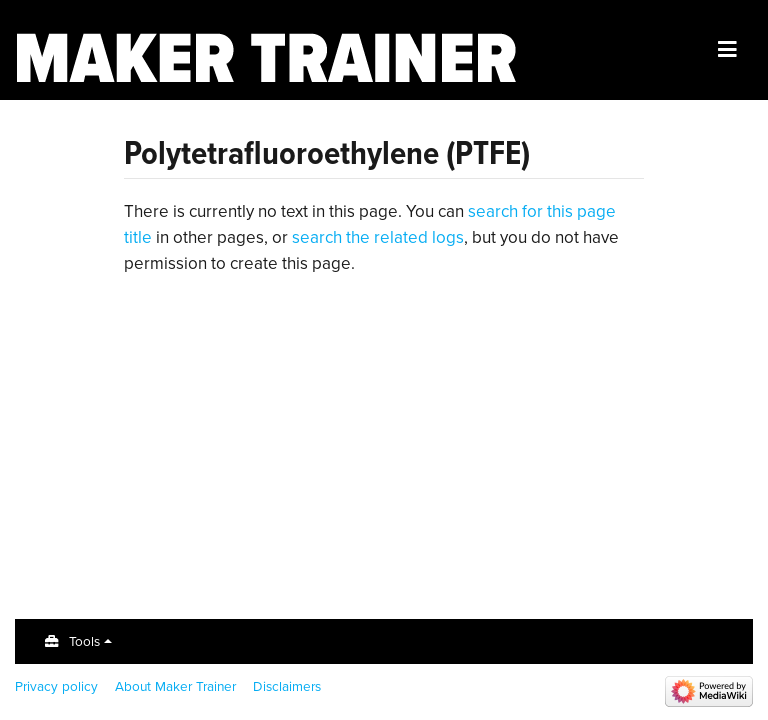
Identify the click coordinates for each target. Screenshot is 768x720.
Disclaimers (287, 686)
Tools (84, 641)
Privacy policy (56, 686)
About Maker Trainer (175, 686)
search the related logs (378, 237)
